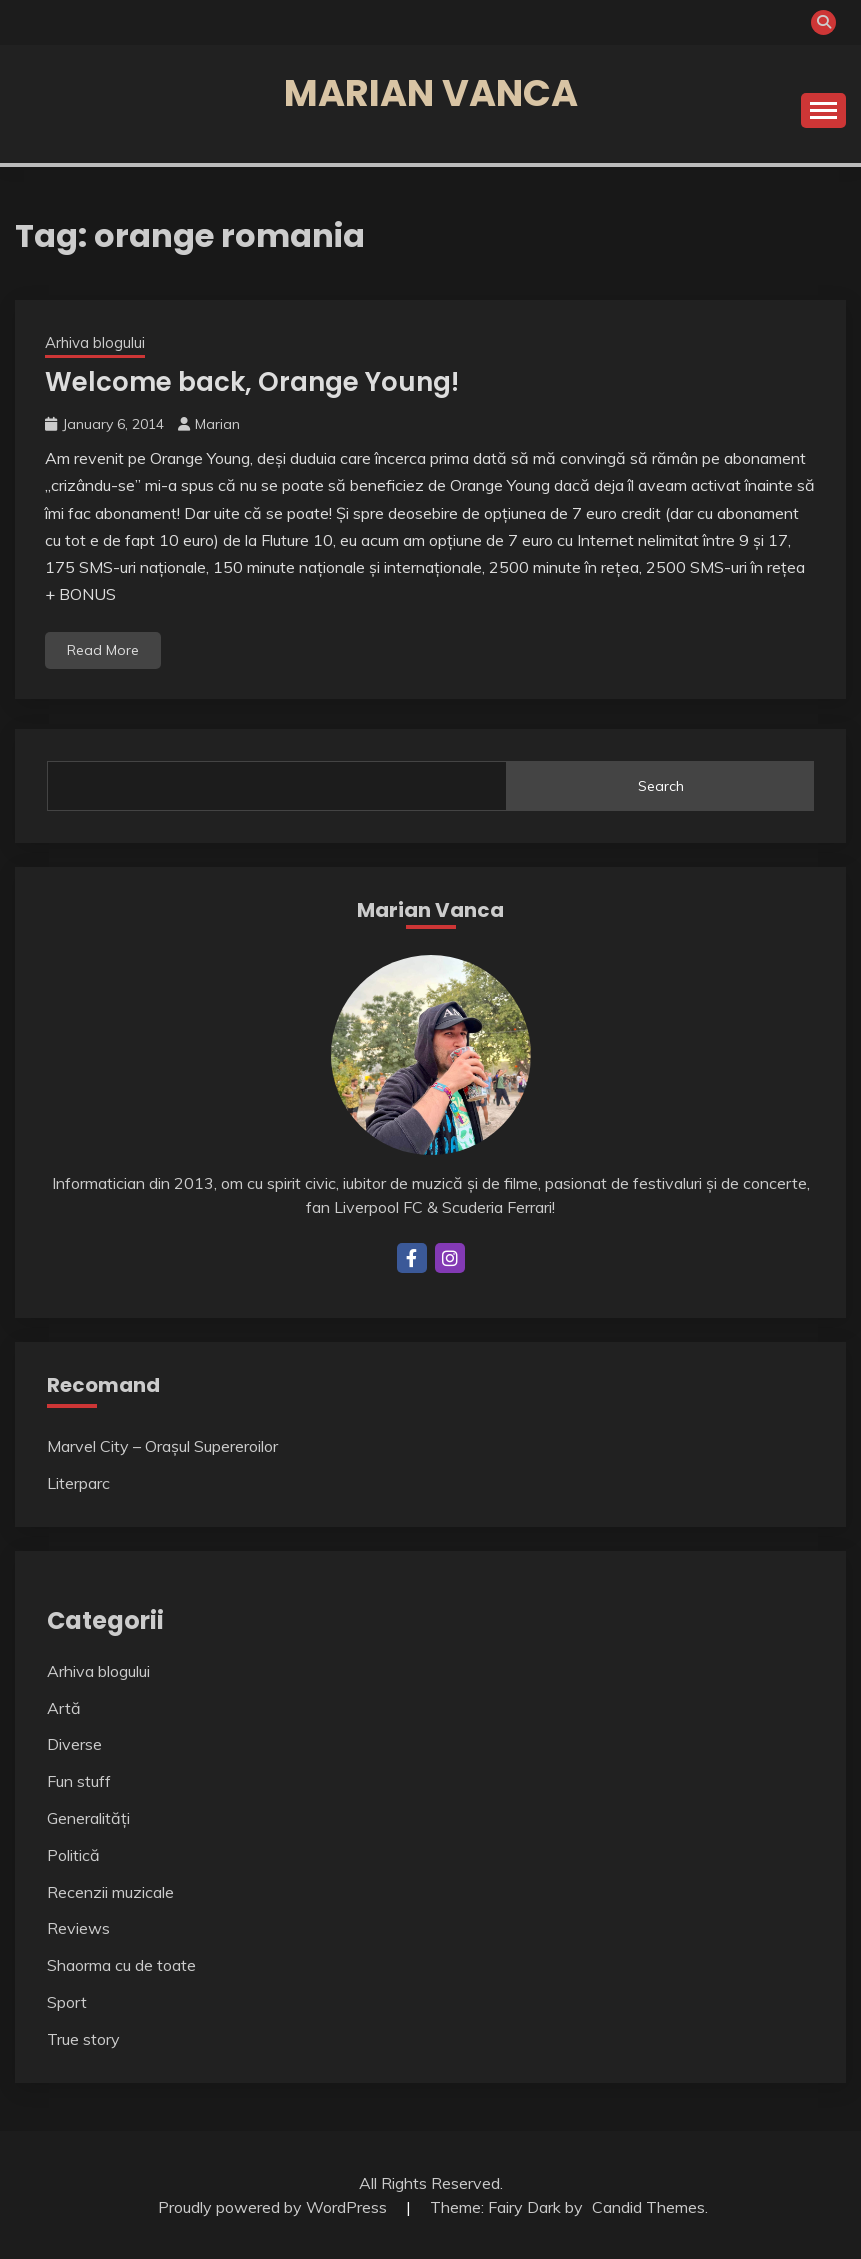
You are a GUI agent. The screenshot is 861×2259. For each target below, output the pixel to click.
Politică (73, 1855)
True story (83, 2039)
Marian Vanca (431, 93)
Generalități (88, 1818)
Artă (64, 1708)
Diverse (74, 1744)
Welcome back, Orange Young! (252, 382)
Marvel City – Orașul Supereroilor (162, 1446)
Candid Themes (648, 2207)
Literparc (78, 1483)
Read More (103, 650)
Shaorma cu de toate (121, 1965)
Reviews (78, 1928)
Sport (67, 2002)
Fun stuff (79, 1781)
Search (661, 786)
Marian (217, 424)
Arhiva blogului (95, 342)
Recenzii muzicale (110, 1892)
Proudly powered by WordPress (274, 2207)
